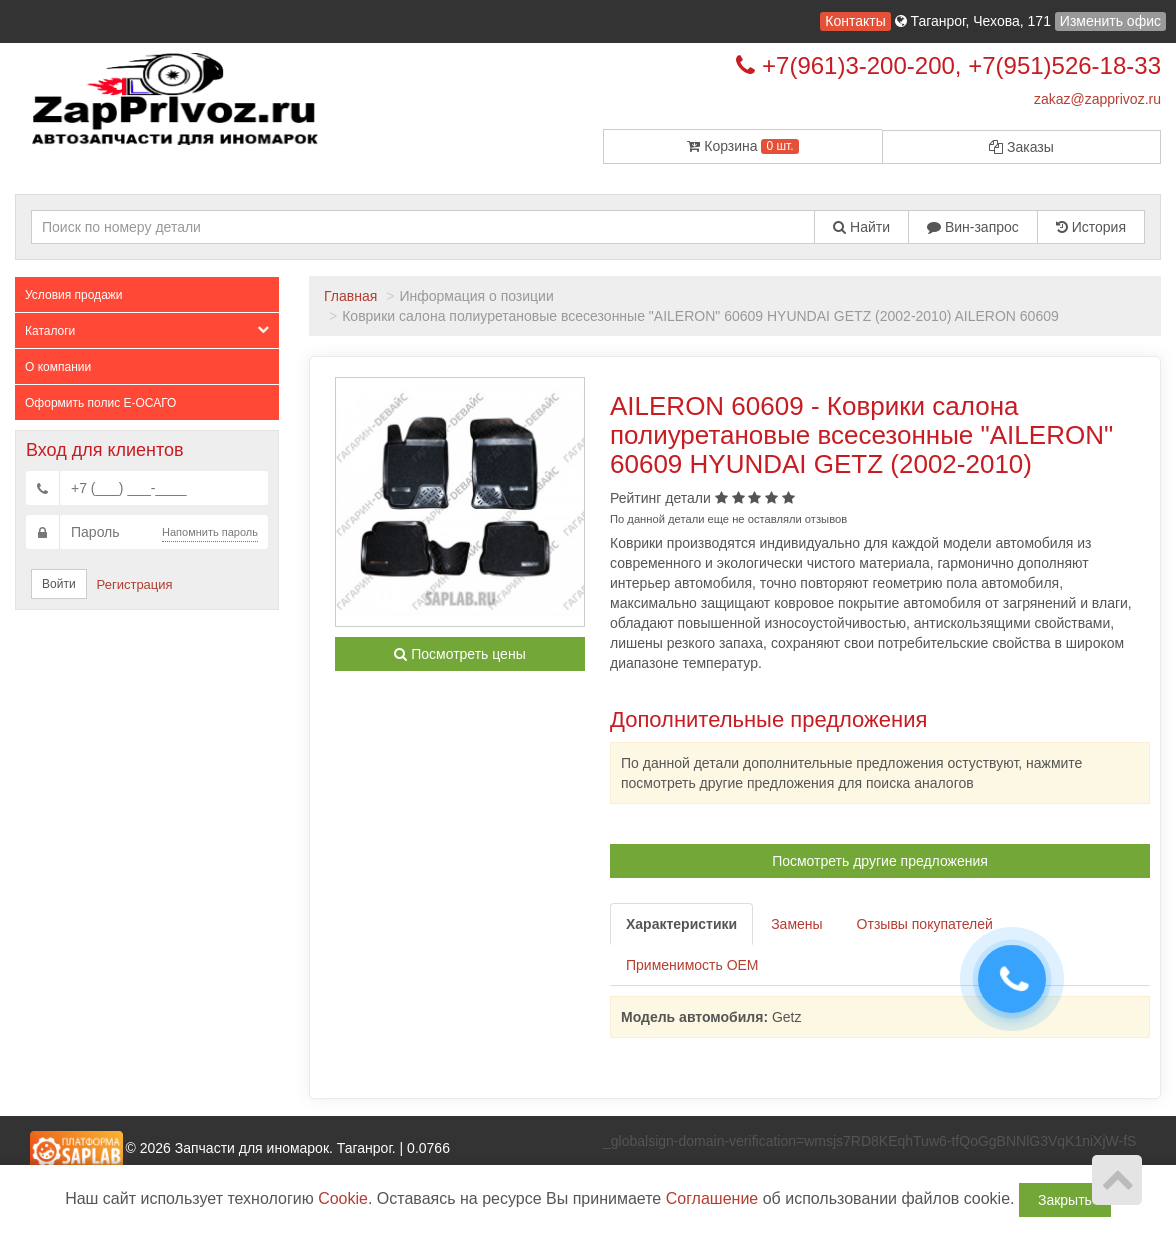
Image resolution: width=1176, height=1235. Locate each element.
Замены (796, 924)
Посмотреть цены (459, 654)
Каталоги (147, 330)
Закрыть (1065, 1200)
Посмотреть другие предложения (880, 861)
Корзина (742, 146)
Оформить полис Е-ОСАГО (100, 403)
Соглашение (712, 1198)
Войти (59, 584)
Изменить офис (1110, 21)
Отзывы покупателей (925, 924)
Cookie (343, 1198)
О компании (58, 367)
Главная (350, 296)
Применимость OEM (692, 965)
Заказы (1021, 147)
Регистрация (135, 584)
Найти (861, 227)
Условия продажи (74, 295)
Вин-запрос (973, 227)
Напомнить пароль (210, 532)
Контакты (855, 21)
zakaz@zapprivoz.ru (1097, 99)
